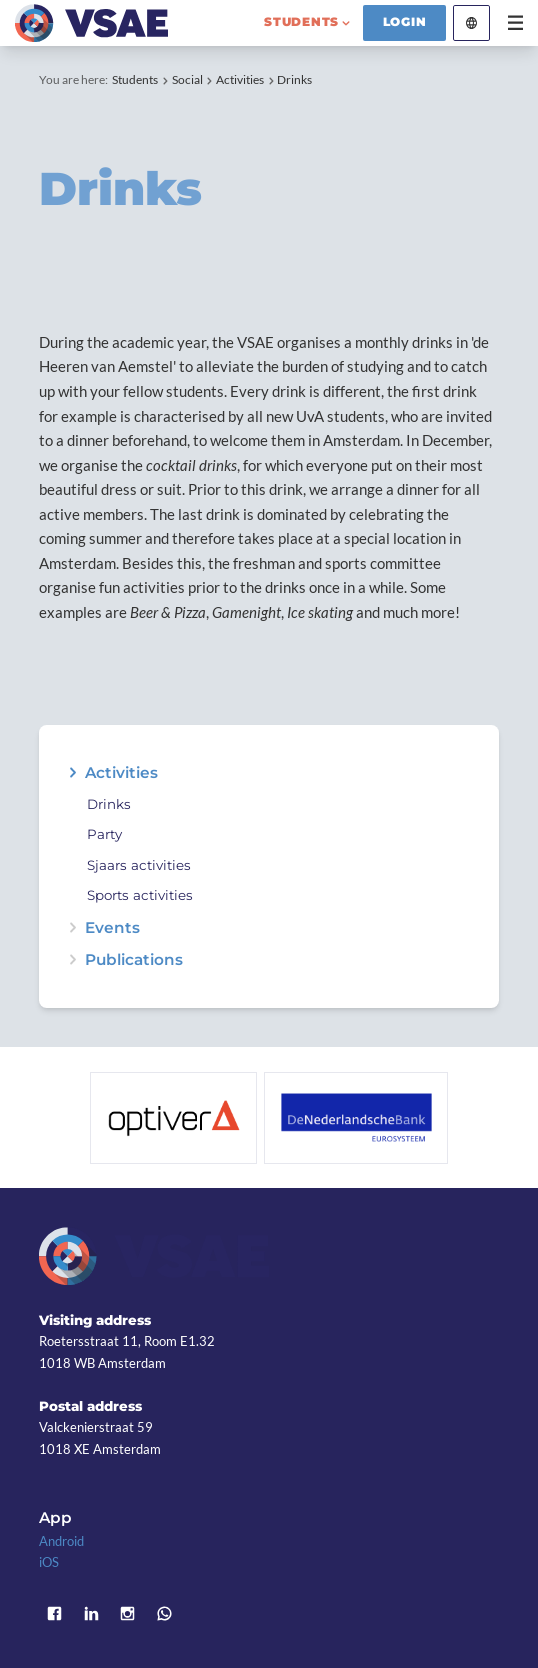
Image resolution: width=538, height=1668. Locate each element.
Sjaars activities (139, 865)
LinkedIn (91, 1613)
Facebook (54, 1613)
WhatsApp (164, 1613)
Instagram (128, 1613)
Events (112, 927)
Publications (134, 959)
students (301, 22)
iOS (49, 1562)
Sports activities (140, 895)
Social (187, 79)
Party (104, 834)
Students (135, 79)
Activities (240, 79)
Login (405, 22)
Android (61, 1541)
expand (72, 772)
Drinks (294, 79)
